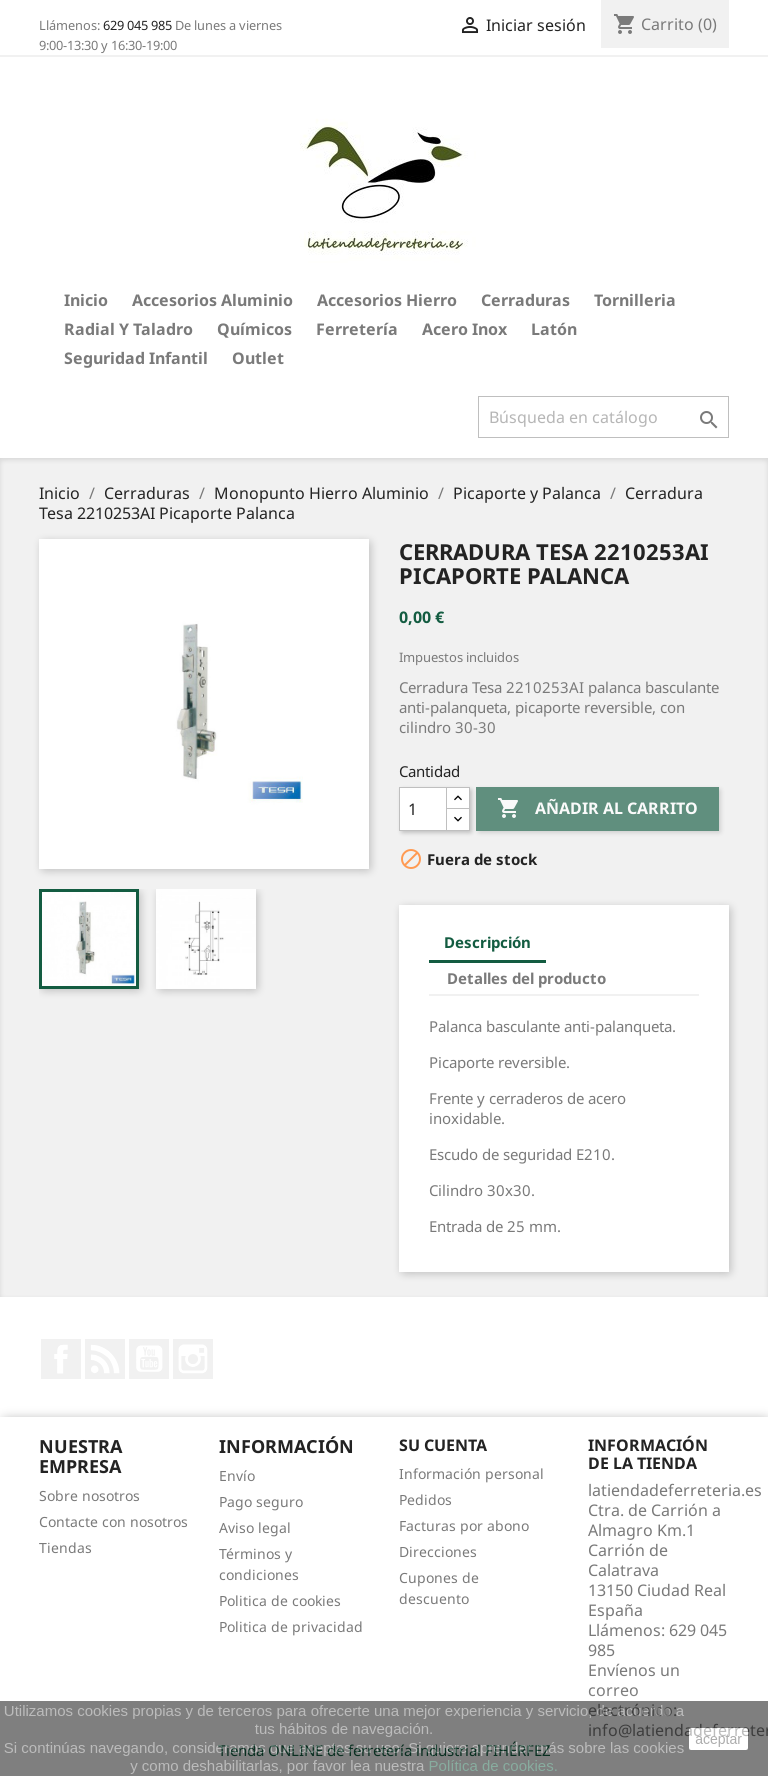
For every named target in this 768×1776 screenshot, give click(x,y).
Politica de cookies (280, 1600)
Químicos (254, 329)
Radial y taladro (128, 329)
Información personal (471, 1473)
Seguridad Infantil (136, 358)
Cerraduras (525, 300)
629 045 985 (137, 25)
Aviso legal (255, 1527)
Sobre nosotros (89, 1495)
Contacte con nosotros (113, 1521)
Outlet (258, 358)
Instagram (193, 1359)
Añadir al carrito (597, 809)
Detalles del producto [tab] (526, 978)
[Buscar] (603, 417)
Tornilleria (635, 300)
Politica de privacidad (291, 1626)
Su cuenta (443, 1445)
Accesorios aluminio (212, 300)
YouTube (149, 1359)
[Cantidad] (423, 809)
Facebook (61, 1359)
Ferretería (357, 329)
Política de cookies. (493, 1765)
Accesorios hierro (387, 300)
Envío (237, 1475)
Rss (105, 1359)
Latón (554, 329)
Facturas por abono (464, 1525)
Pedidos (425, 1499)
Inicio (86, 300)
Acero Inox (464, 329)
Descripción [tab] (487, 942)
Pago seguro (261, 1501)
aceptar (718, 1739)
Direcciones (438, 1551)
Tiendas (65, 1547)
